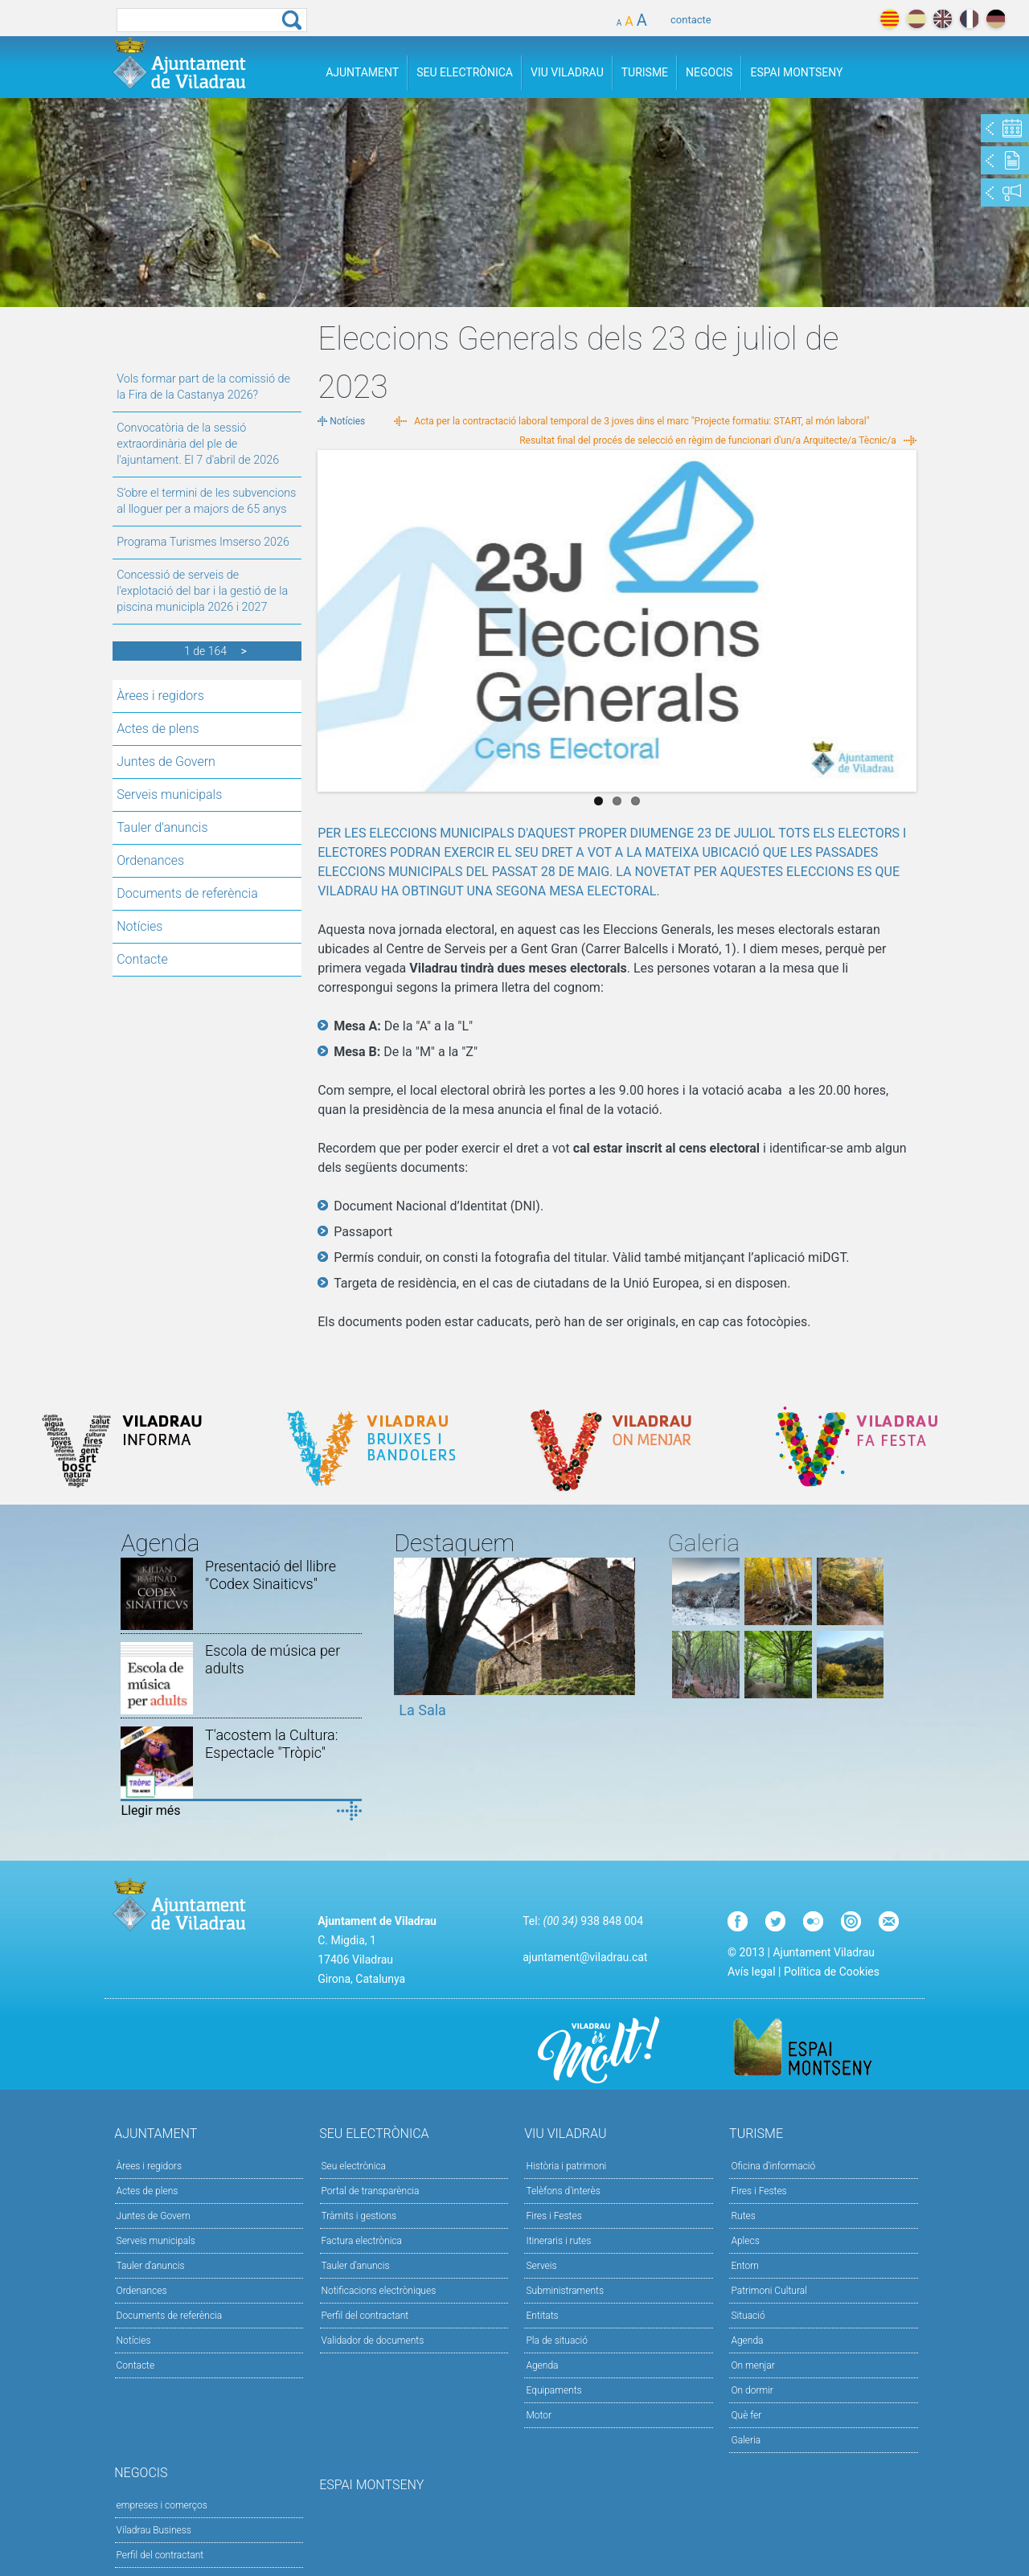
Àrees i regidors (160, 695)
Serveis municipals (169, 794)
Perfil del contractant (365, 2315)
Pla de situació (557, 2340)
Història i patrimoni (566, 2166)
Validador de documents (373, 2340)
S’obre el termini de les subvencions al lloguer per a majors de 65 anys (206, 501)
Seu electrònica (354, 2166)
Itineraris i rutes (558, 2240)
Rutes (743, 2216)
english (942, 19)
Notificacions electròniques (379, 2290)
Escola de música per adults (272, 1659)
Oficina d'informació (773, 2166)
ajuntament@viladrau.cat (585, 1957)
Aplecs (745, 2240)
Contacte (142, 959)
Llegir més (150, 1810)
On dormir (752, 2390)
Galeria (745, 2440)
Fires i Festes (553, 2216)
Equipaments (553, 2390)
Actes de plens (158, 728)
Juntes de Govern (166, 761)
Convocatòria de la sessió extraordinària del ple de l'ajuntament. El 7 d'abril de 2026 (198, 444)
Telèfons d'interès (563, 2191)
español (916, 19)
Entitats (542, 2315)
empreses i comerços (162, 2505)
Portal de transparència (371, 2191)
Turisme (644, 72)
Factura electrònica (362, 2240)
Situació (748, 2315)
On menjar (752, 2365)
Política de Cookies (831, 1971)
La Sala (422, 1710)
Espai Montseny (796, 72)
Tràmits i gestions (359, 2216)
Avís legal (751, 1971)
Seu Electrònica (464, 72)
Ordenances (150, 860)
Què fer (746, 2415)
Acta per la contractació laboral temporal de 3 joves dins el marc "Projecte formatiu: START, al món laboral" (641, 421)
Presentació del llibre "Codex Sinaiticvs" (270, 1575)
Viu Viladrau (567, 72)
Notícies (139, 926)
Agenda (542, 2365)
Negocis (709, 72)
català (889, 19)
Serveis (541, 2265)
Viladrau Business (154, 2530)
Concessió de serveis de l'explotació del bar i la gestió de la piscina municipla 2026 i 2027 (202, 591)
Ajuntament (362, 72)
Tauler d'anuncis (162, 827)
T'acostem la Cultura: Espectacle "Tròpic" (271, 1743)
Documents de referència (187, 893)
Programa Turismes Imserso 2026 (203, 542)
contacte (690, 20)
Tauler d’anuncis (356, 2265)
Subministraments (565, 2290)
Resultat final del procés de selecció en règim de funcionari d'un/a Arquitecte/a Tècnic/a (707, 440)
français (969, 19)
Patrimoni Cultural (768, 2290)
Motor (538, 2415)
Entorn (745, 2265)
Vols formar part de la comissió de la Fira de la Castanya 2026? (203, 387)
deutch (995, 19)
